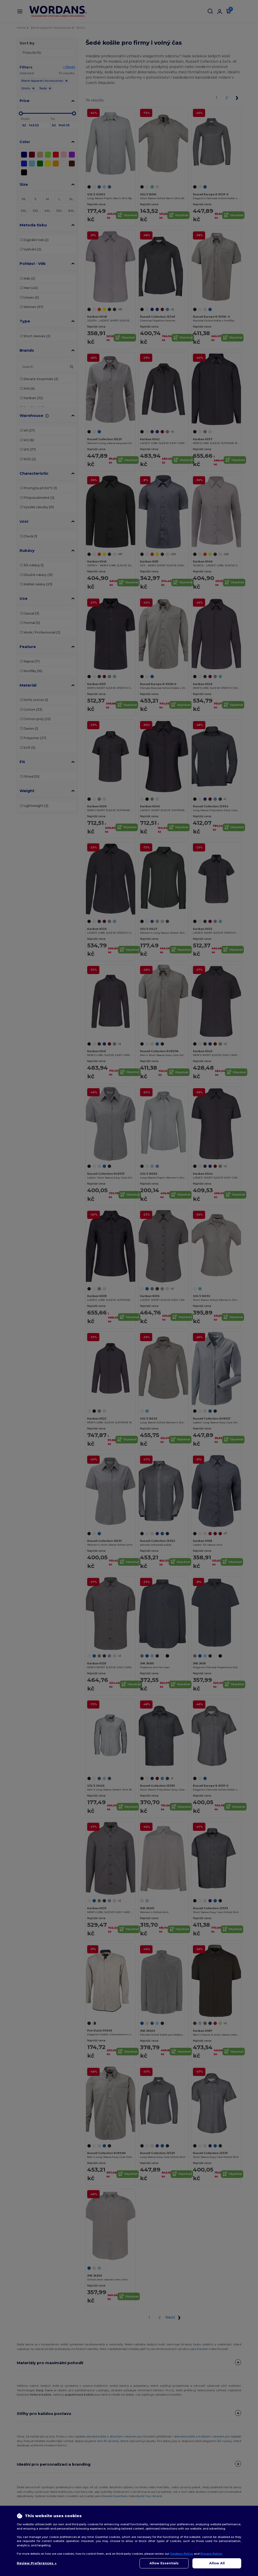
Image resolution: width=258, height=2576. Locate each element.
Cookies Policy (181, 2553)
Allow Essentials (164, 2563)
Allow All (217, 2563)
